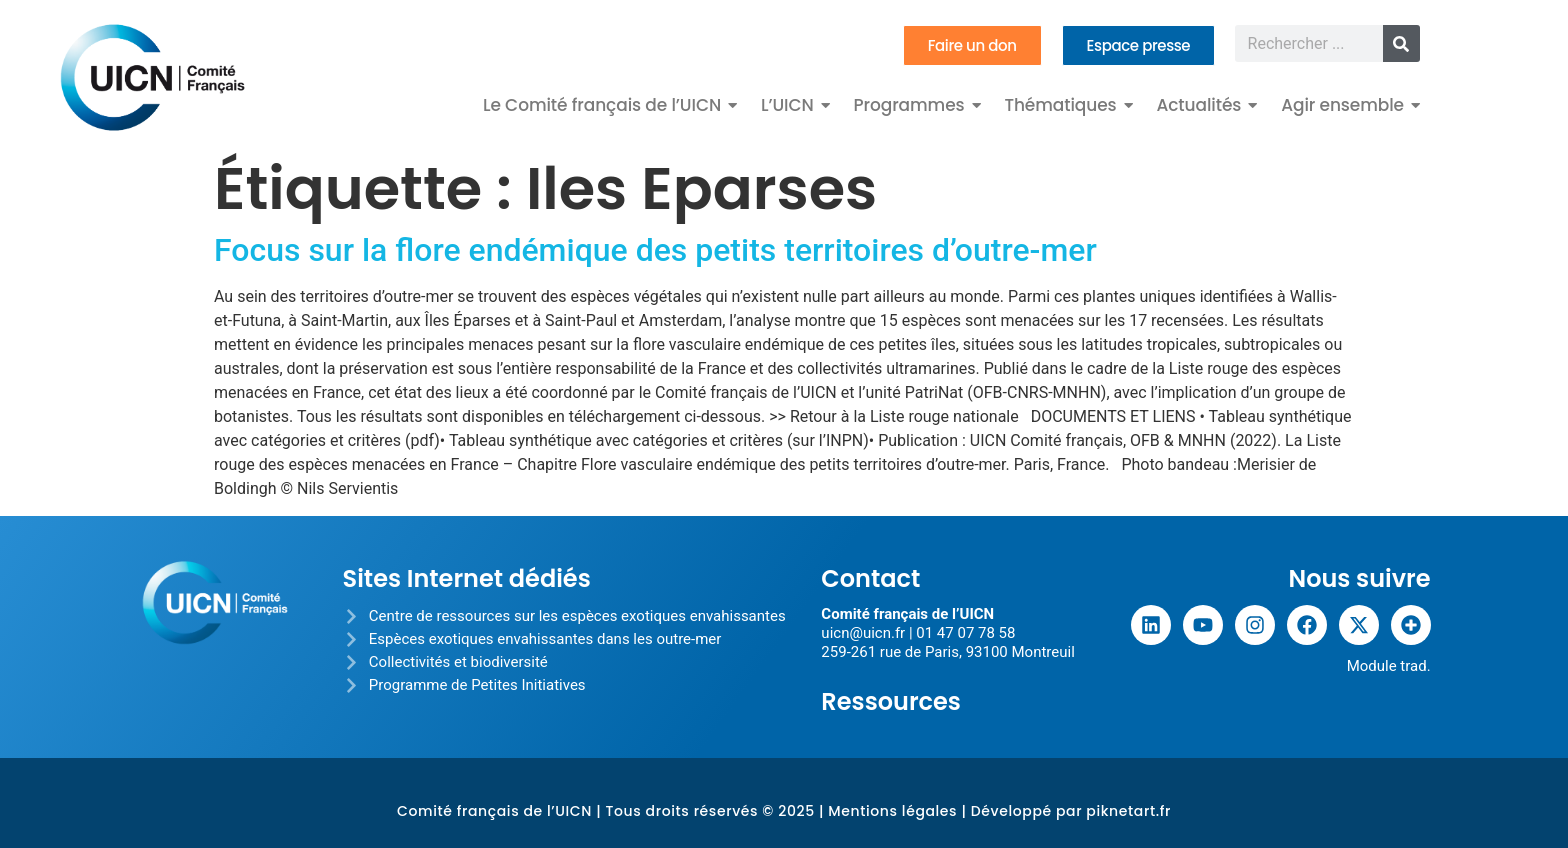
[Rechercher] (1401, 43)
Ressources (891, 701)
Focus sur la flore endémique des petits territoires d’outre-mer (655, 250)
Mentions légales (892, 811)
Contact (870, 578)
